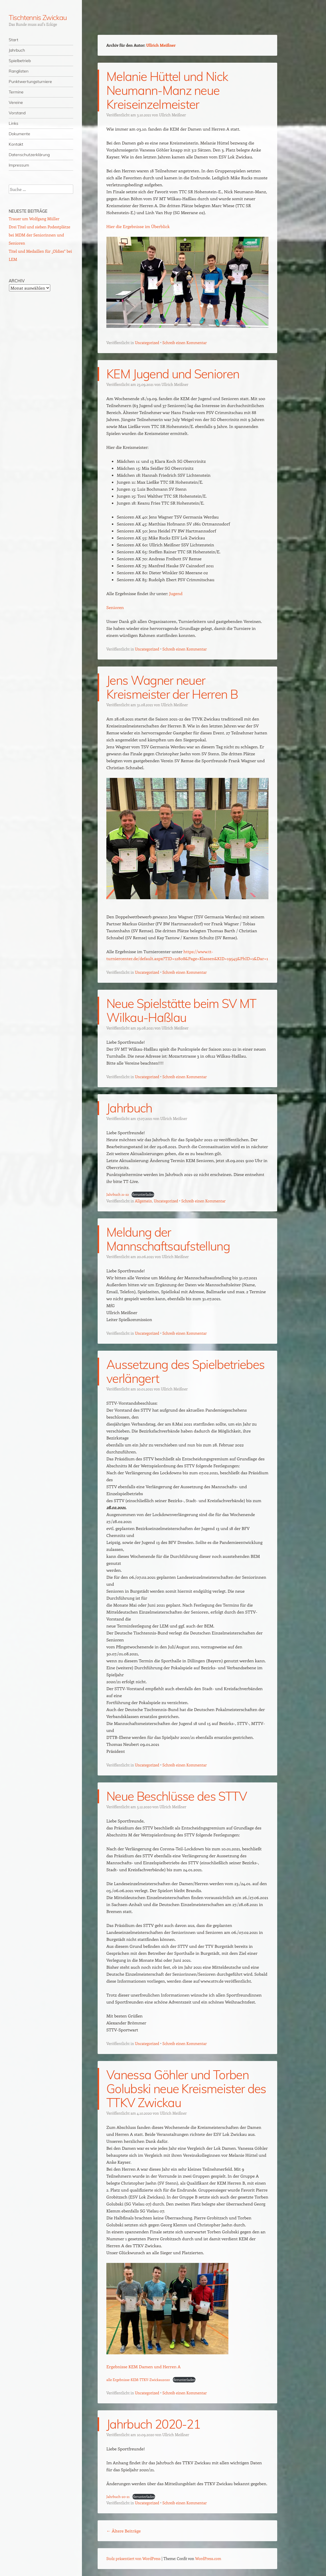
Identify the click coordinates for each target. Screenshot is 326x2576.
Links (13, 123)
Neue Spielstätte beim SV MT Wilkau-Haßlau (181, 1010)
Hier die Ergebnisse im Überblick (138, 226)
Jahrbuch (17, 50)
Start (13, 39)
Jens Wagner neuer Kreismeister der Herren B (172, 687)
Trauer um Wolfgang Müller (34, 218)
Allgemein (143, 1200)
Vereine (16, 102)
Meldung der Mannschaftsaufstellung (168, 1239)
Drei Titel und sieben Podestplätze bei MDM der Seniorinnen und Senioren (39, 235)
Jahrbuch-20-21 (118, 2496)
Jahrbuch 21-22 (117, 1194)
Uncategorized (147, 342)
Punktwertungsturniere (30, 81)
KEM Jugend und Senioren (172, 374)
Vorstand (17, 112)
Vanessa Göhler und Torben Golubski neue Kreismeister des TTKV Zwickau (186, 2088)
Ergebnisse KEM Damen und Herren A (143, 2366)
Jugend (175, 593)
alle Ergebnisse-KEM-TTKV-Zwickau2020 (138, 2379)
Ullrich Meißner (160, 45)
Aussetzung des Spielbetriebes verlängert (185, 1371)
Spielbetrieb (20, 60)
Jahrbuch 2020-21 (153, 2424)
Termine (16, 92)
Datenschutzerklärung (29, 154)
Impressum (19, 165)
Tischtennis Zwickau (38, 17)
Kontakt (16, 144)
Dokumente (19, 133)
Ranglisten (18, 71)
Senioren (115, 607)
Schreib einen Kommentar (184, 342)
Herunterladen (142, 1194)
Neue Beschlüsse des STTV (176, 1796)
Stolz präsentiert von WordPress (133, 2558)
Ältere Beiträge (123, 2531)
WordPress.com (208, 2558)
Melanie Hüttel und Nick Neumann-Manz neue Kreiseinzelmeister (167, 90)
